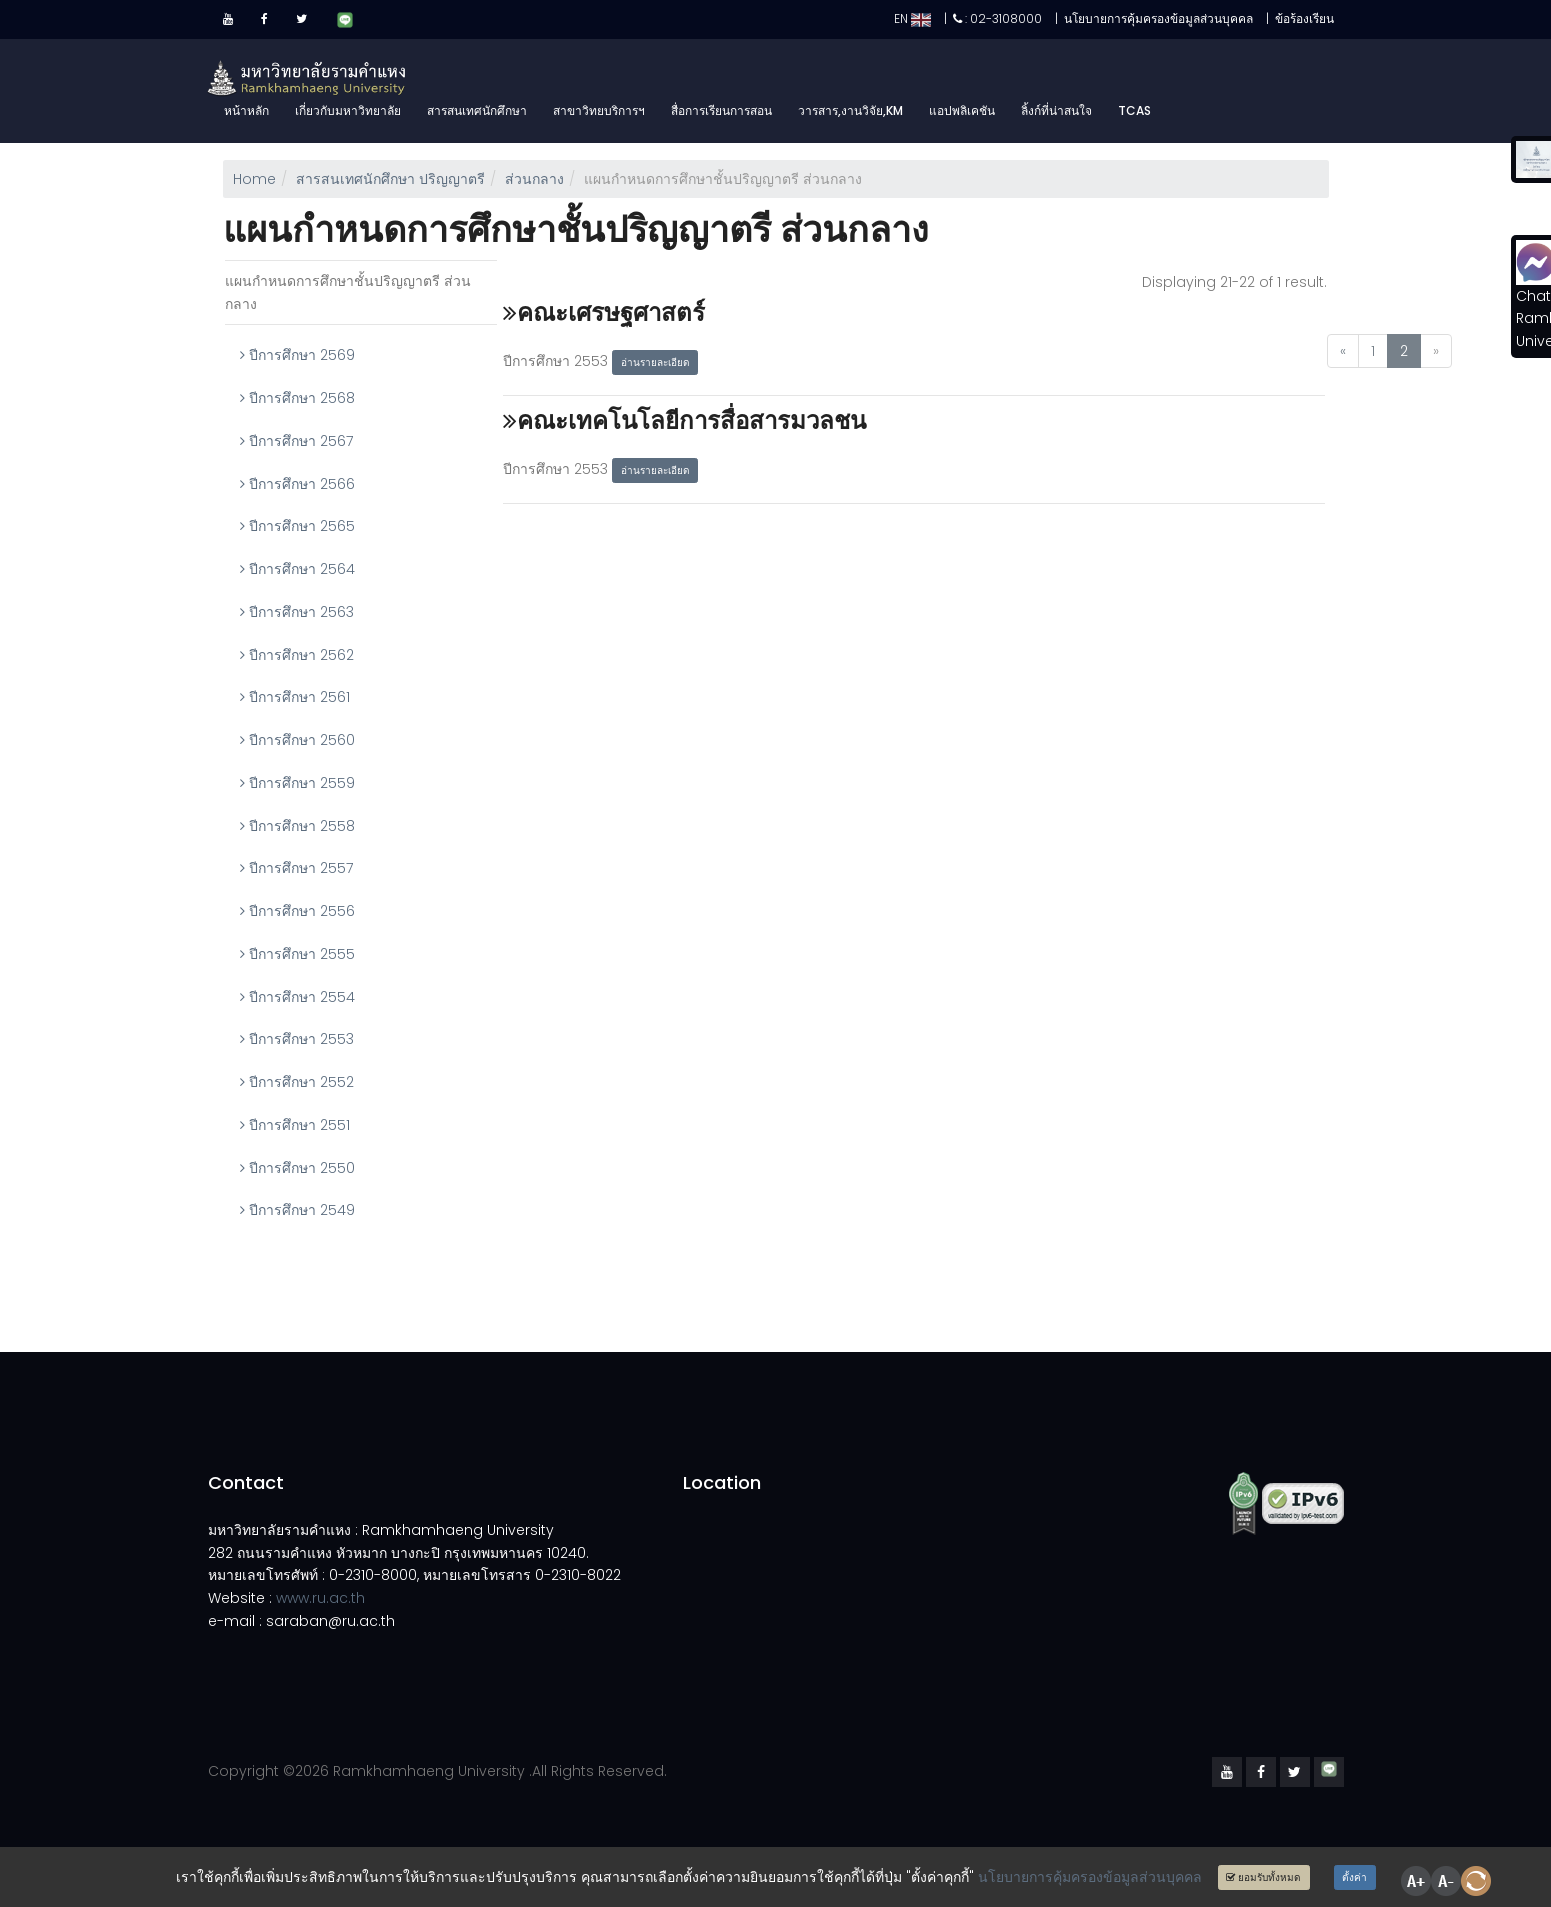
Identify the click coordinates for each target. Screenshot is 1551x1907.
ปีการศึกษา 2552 (297, 1082)
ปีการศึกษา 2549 (297, 1210)
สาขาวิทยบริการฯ (599, 110)
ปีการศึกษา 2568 (297, 398)
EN (912, 18)
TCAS (1134, 110)
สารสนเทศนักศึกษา (477, 110)
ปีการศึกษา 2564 (297, 569)
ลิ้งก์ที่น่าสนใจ (1056, 110)
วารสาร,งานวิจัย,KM (850, 110)
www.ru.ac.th (320, 1598)
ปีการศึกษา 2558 (297, 826)
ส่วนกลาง (534, 179)
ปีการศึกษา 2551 (295, 1125)
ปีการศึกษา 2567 (296, 441)
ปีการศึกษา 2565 (297, 526)
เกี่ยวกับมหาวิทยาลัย (348, 110)
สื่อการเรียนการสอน (721, 110)
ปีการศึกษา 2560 (297, 740)
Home (254, 179)
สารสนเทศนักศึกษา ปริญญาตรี (390, 179)
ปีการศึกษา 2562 (297, 655)
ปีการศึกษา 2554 (297, 997)
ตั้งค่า (1354, 1877)
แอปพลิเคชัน (962, 110)
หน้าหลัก (246, 110)
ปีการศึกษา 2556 (297, 911)
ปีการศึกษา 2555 (297, 954)
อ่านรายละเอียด (655, 362)
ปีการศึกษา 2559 (297, 783)
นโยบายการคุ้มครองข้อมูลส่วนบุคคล (1090, 1877)
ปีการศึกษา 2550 (297, 1168)
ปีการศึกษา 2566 (297, 484)
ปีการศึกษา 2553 (297, 1039)
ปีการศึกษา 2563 (297, 612)
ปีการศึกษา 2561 (295, 697)
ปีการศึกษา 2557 (296, 868)
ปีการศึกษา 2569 (297, 355)
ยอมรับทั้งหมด (1263, 1877)
